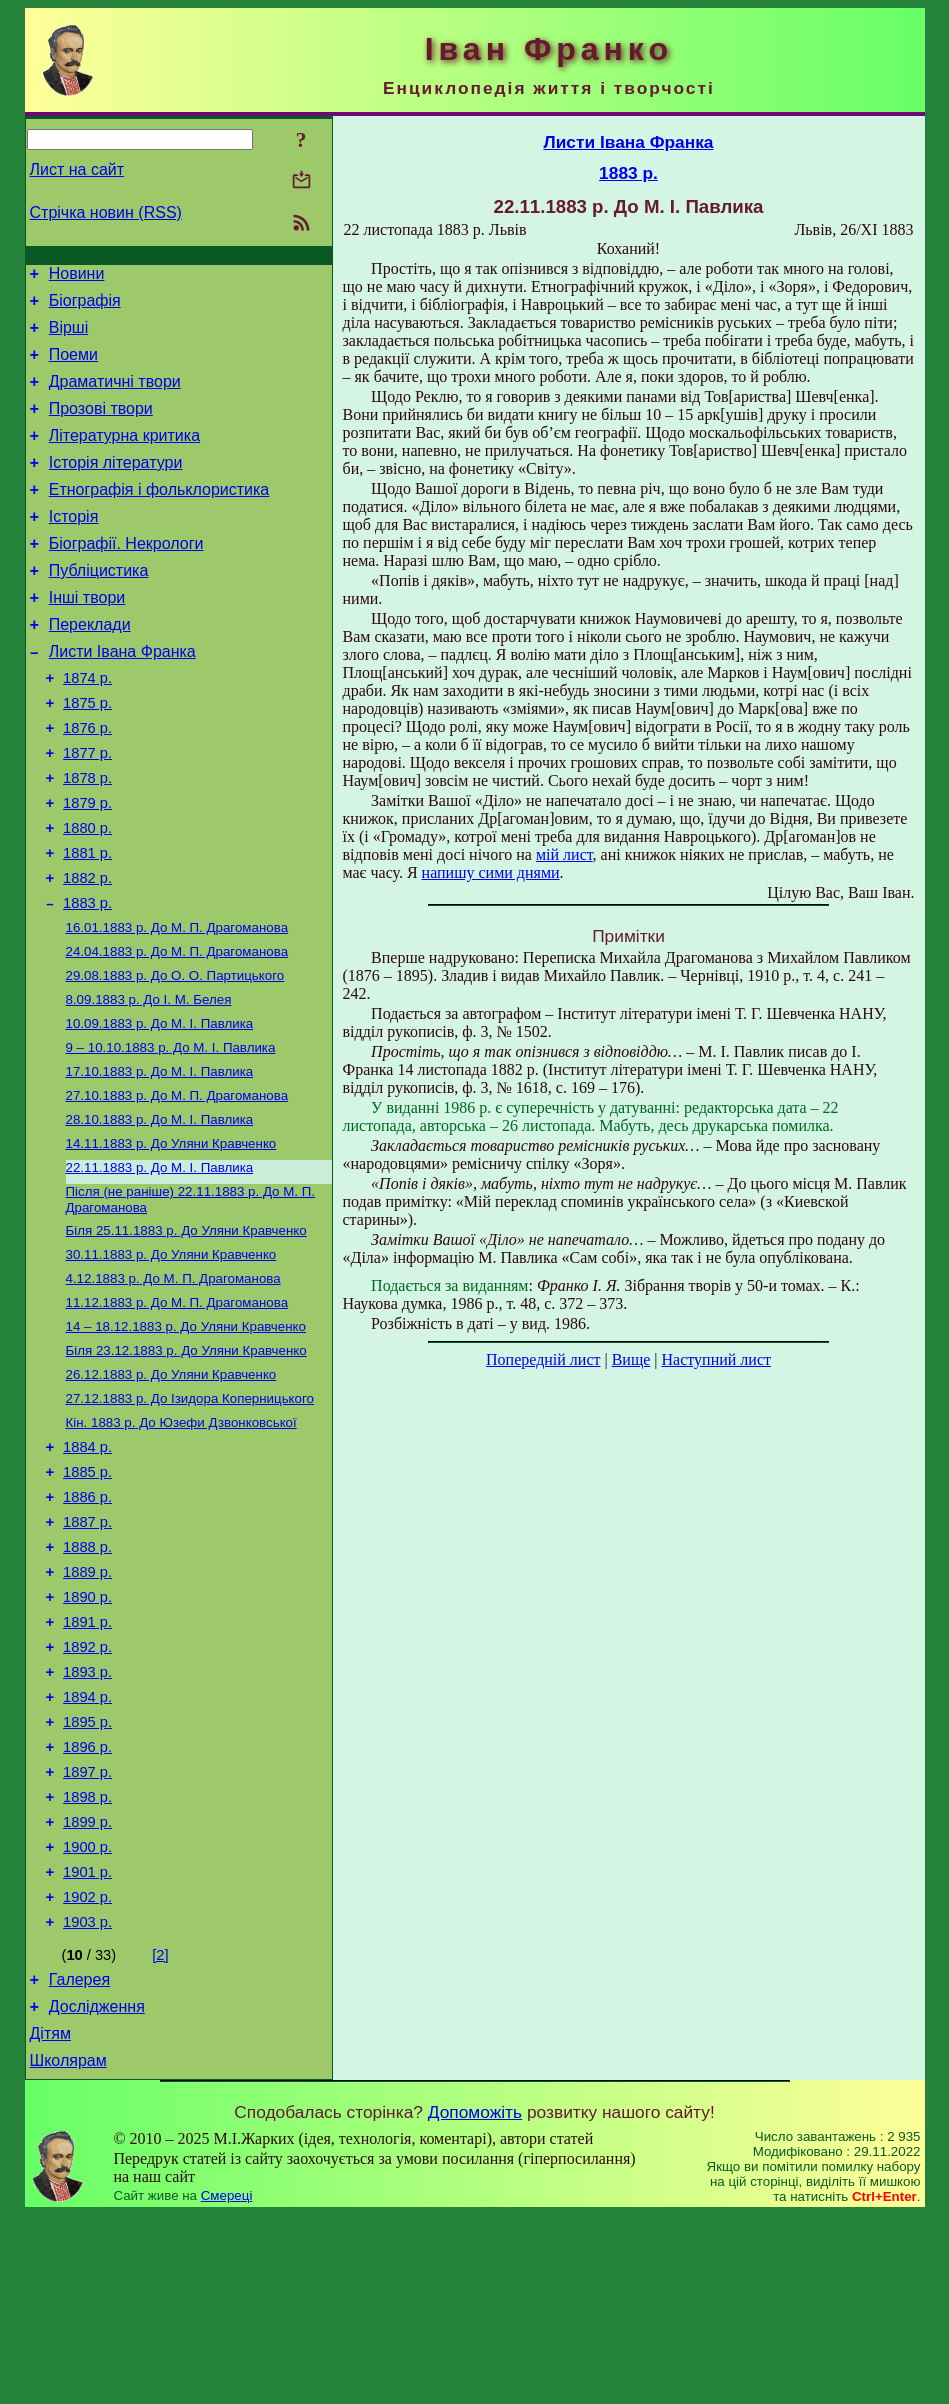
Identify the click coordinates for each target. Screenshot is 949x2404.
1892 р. (87, 1791)
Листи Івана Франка (122, 696)
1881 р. (87, 922)
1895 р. (87, 1875)
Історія (74, 546)
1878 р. (87, 838)
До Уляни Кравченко (171, 1238)
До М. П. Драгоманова (177, 1004)
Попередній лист (543, 1359)
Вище (631, 1359)
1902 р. (87, 2071)
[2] (160, 2132)
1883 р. (87, 978)
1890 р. (87, 1735)
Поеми (73, 366)
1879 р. (87, 866)
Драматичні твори (115, 396)
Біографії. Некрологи (126, 576)
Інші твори (87, 636)
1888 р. (87, 1679)
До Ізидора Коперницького (190, 1513)
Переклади (90, 666)
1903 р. (87, 2099)
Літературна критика (124, 456)
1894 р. (87, 1847)
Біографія (85, 306)
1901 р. (87, 2043)
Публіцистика (99, 606)
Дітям (50, 2219)
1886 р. (87, 1623)
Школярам (68, 2249)
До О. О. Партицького (175, 1056)
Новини (77, 276)
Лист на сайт (77, 169)
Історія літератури (116, 486)
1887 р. (87, 1651)
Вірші (69, 336)
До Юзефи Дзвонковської (181, 1539)
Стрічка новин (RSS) (106, 212)
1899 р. (87, 1987)
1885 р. (87, 1595)
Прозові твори (101, 426)
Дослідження (97, 2189)
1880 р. (87, 894)
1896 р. (87, 1903)
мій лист (564, 854)
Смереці (227, 2384)
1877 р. (87, 810)
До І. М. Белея (149, 1082)
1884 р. (87, 1567)
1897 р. (87, 1931)
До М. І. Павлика (160, 1108)
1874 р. (87, 726)
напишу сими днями (491, 872)
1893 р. (87, 1819)
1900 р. (87, 2015)
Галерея (79, 2159)
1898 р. (87, 1959)
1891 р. (87, 1763)
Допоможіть (475, 2301)
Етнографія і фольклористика (159, 516)
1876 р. (87, 782)
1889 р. (87, 1707)
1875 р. (87, 754)
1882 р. (87, 950)
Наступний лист (716, 1359)
